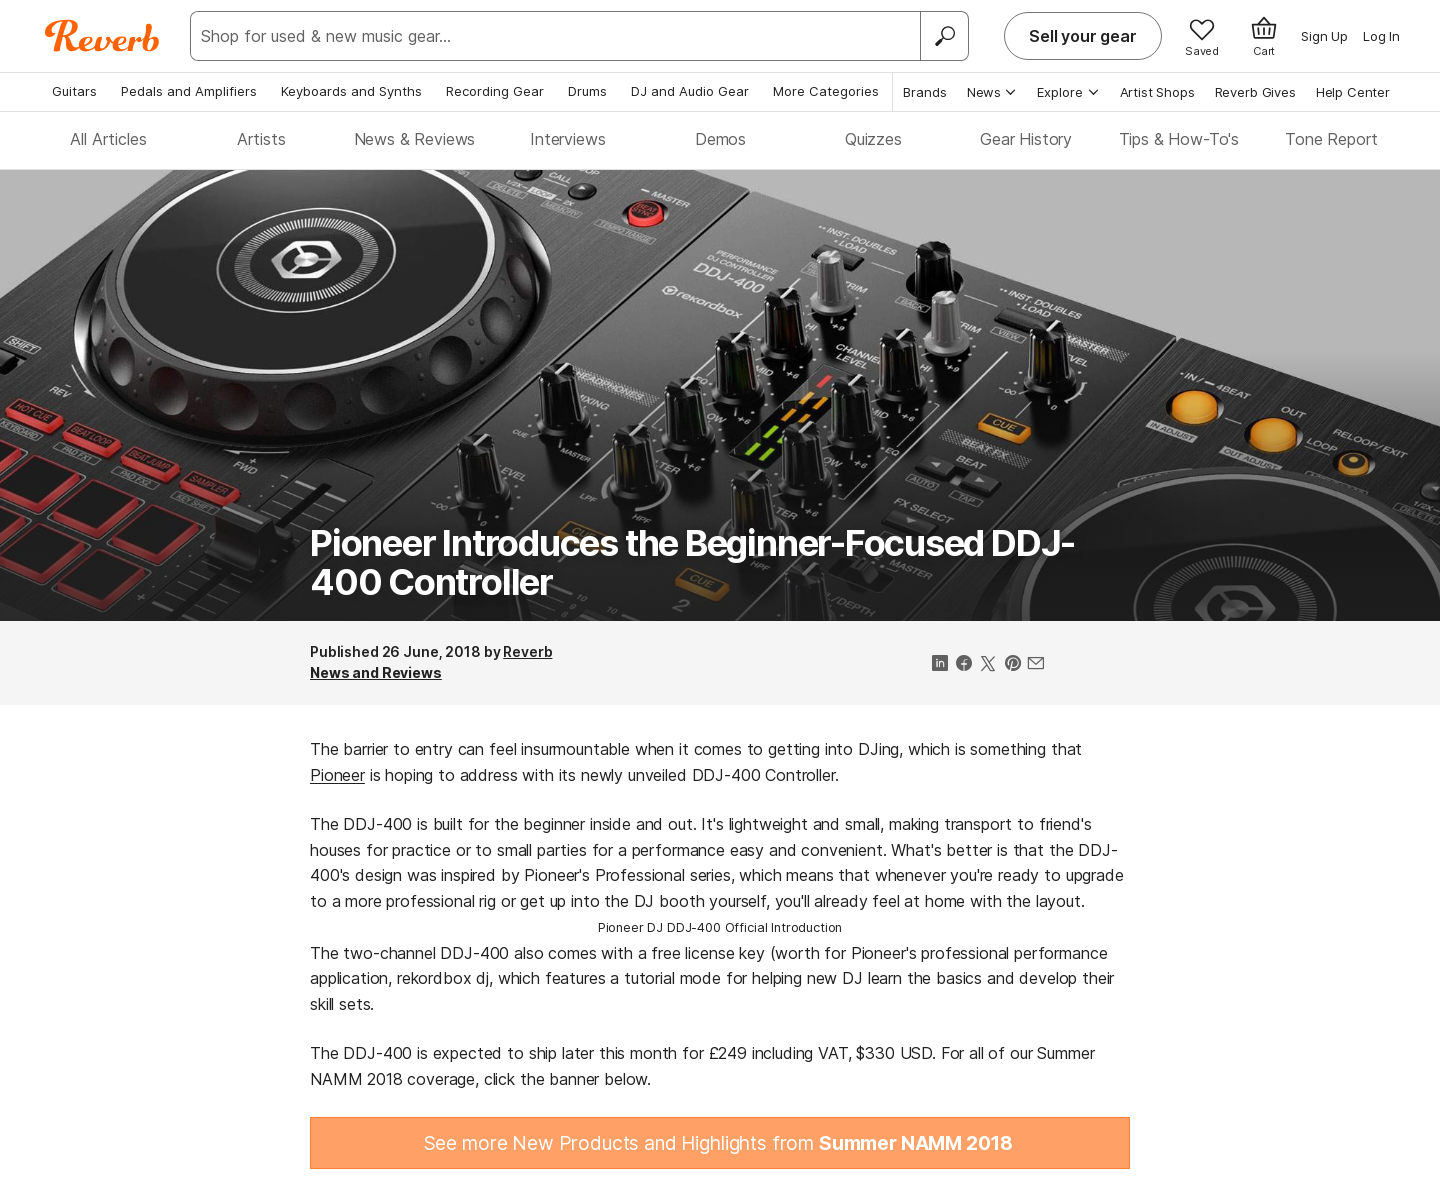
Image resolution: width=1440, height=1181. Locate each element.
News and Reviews (376, 672)
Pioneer (337, 775)
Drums (587, 91)
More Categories (826, 91)
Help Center (1353, 92)
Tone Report (1331, 139)
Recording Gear (495, 91)
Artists (261, 139)
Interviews (567, 139)
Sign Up (1324, 36)
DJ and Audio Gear (690, 91)
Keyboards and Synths (351, 91)
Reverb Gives (1255, 92)
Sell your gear (1083, 36)
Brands (925, 92)
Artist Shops (1157, 92)
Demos (720, 139)
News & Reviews (415, 139)
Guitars (74, 91)
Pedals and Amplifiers (189, 91)
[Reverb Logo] (102, 36)
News (992, 92)
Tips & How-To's (1179, 139)
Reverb (527, 651)
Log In (1381, 36)
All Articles (108, 139)
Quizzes (873, 139)
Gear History (1026, 139)
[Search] (944, 36)
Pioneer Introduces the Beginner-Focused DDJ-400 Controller (692, 563)
